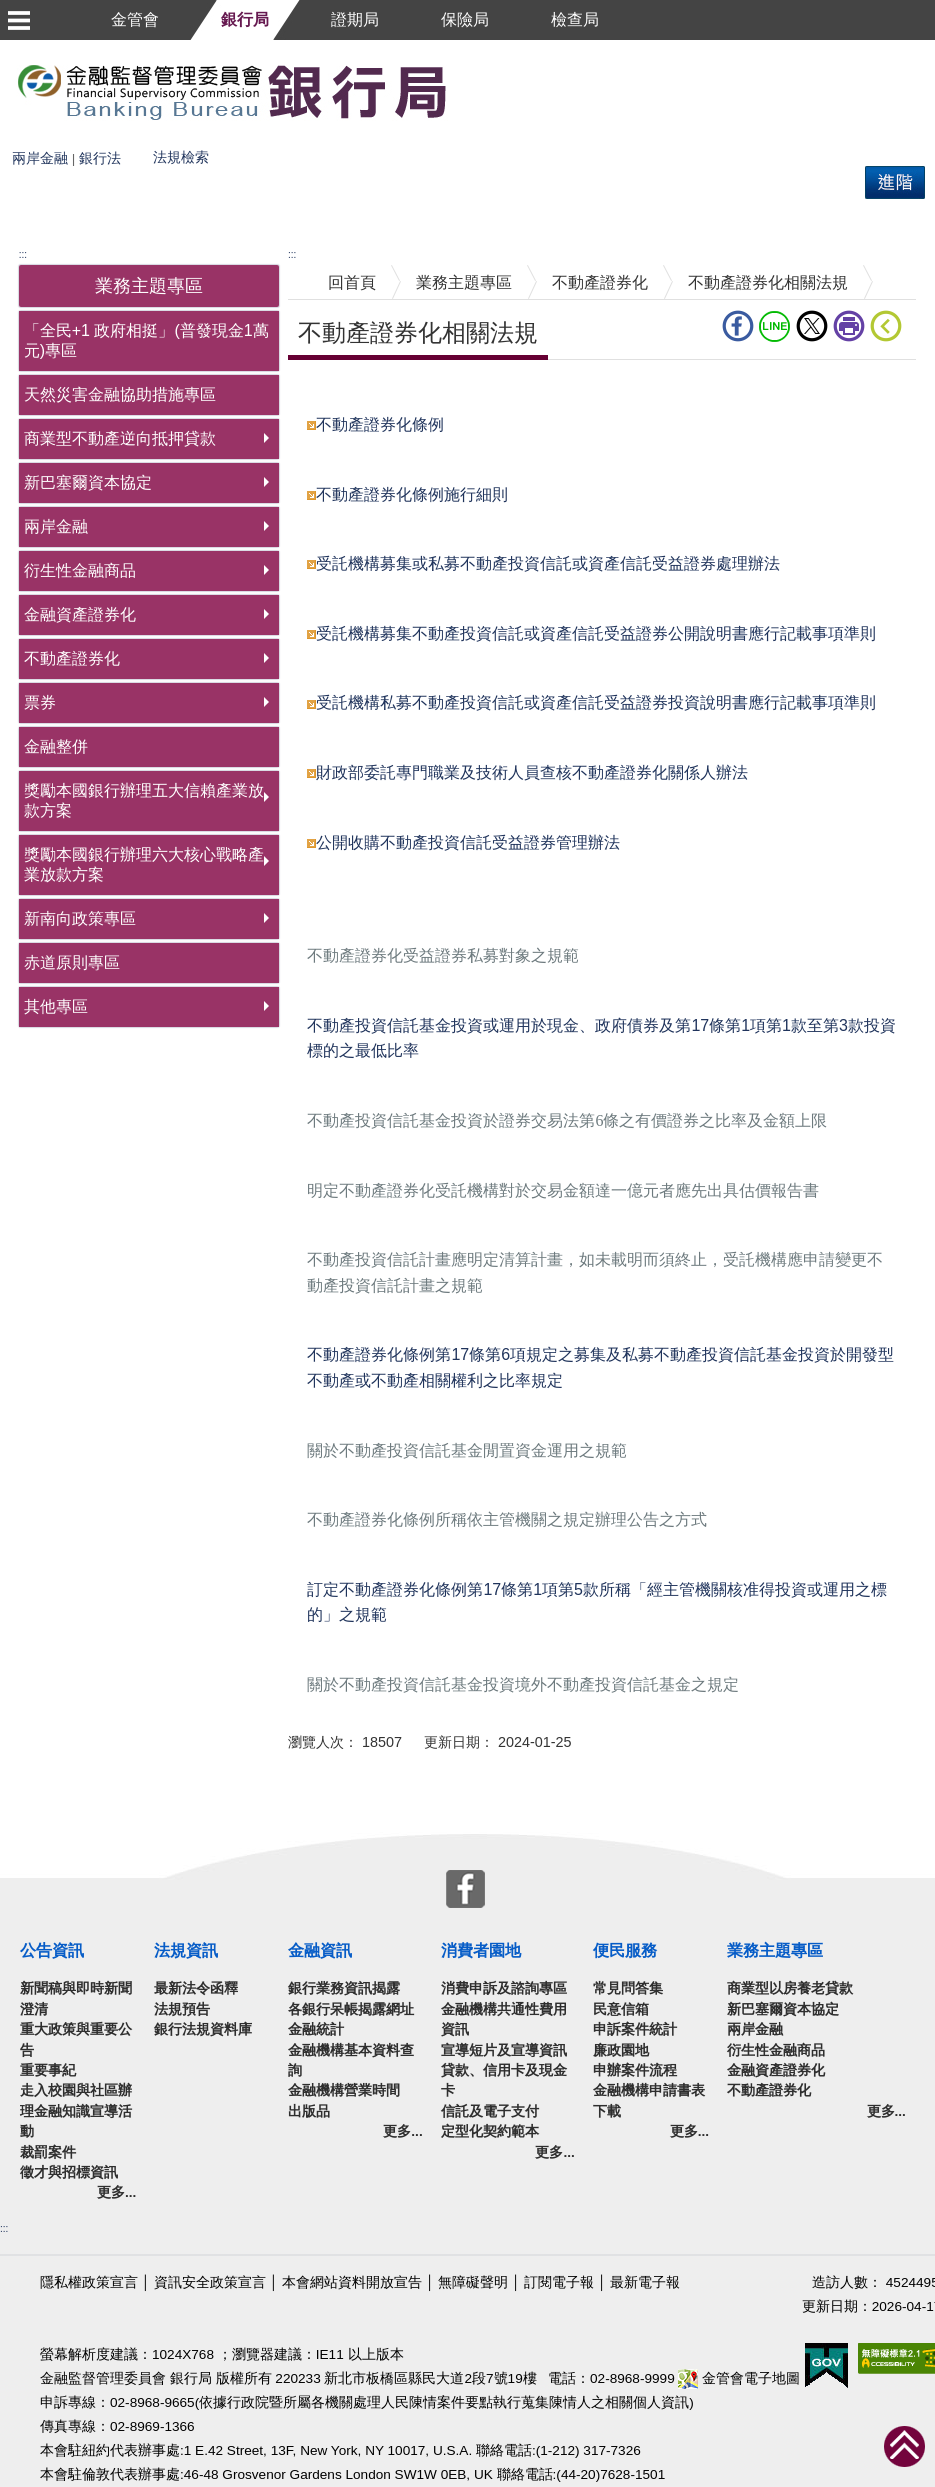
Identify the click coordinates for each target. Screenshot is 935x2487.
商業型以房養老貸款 (790, 1988)
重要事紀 (48, 2070)
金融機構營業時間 (344, 2090)
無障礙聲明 (473, 2282)
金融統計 (316, 2029)
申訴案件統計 (635, 2029)
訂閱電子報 (559, 2282)
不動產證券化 (72, 658)
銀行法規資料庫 (203, 2029)
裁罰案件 (48, 2152)
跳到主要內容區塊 (64, 49)
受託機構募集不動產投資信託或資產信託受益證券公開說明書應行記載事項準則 (596, 633)
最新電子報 (645, 2282)
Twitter (812, 326)
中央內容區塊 (336, 390)
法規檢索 (181, 157)
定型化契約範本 (490, 2131)
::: (23, 254)
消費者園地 (481, 1950)
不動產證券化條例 (380, 424)
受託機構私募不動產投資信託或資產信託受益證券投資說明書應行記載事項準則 (596, 702)
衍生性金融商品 (80, 570)
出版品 (309, 2111)
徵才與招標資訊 (69, 2172)
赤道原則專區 (72, 962)
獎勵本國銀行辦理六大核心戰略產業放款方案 (144, 864)
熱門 (257, 150)
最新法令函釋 (196, 1988)
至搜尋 (478, 90)
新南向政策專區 (80, 918)
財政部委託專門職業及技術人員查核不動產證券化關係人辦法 (532, 772)
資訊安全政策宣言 (210, 2282)
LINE (775, 326)
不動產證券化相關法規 (768, 282)
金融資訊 (320, 1950)
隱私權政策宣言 (89, 2282)
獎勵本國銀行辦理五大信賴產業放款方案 (144, 800)
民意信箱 (621, 2009)
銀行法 (100, 158)
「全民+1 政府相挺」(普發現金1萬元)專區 (146, 340)
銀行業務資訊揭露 (344, 1988)
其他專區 (56, 1006)
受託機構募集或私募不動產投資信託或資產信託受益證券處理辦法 (548, 563)
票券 (40, 702)
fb (738, 326)
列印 (849, 326)
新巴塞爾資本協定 (88, 482)
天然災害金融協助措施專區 (120, 394)
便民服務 (625, 1950)
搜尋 (16, 150)
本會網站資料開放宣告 (352, 2282)
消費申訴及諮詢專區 (504, 1988)
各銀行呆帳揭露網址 (351, 2009)
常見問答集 (628, 1988)
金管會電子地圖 (739, 2378)
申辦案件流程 (635, 2070)
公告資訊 (52, 1950)
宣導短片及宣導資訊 (504, 2050)
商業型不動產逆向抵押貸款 (120, 438)
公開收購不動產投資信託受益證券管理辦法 (468, 842)
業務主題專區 (464, 282)
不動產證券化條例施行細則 (412, 494)
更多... (116, 2192)
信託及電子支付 (490, 2111)
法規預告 (182, 2009)
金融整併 (56, 746)
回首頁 (352, 282)
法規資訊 (186, 1950)
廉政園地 (621, 2050)
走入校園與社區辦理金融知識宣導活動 (76, 2111)
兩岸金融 (40, 158)
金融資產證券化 (80, 614)
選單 (18, 20)
